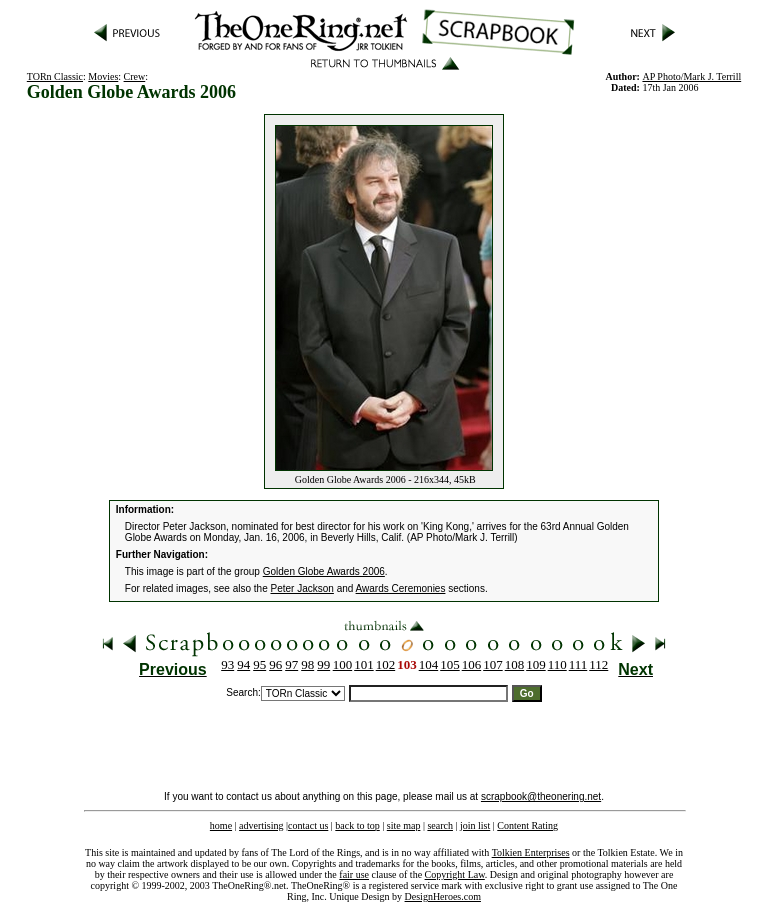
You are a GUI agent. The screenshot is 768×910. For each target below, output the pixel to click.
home (221, 825)
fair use (354, 874)
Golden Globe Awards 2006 (324, 571)
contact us (308, 825)
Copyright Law (455, 874)
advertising (261, 825)
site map (404, 825)
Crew (135, 76)
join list (475, 825)
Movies (103, 76)
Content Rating (527, 825)
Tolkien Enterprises (531, 852)
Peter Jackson (302, 588)
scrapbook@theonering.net (541, 796)
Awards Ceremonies (401, 588)
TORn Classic (55, 76)
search (440, 825)
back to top (357, 825)
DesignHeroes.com (443, 896)
